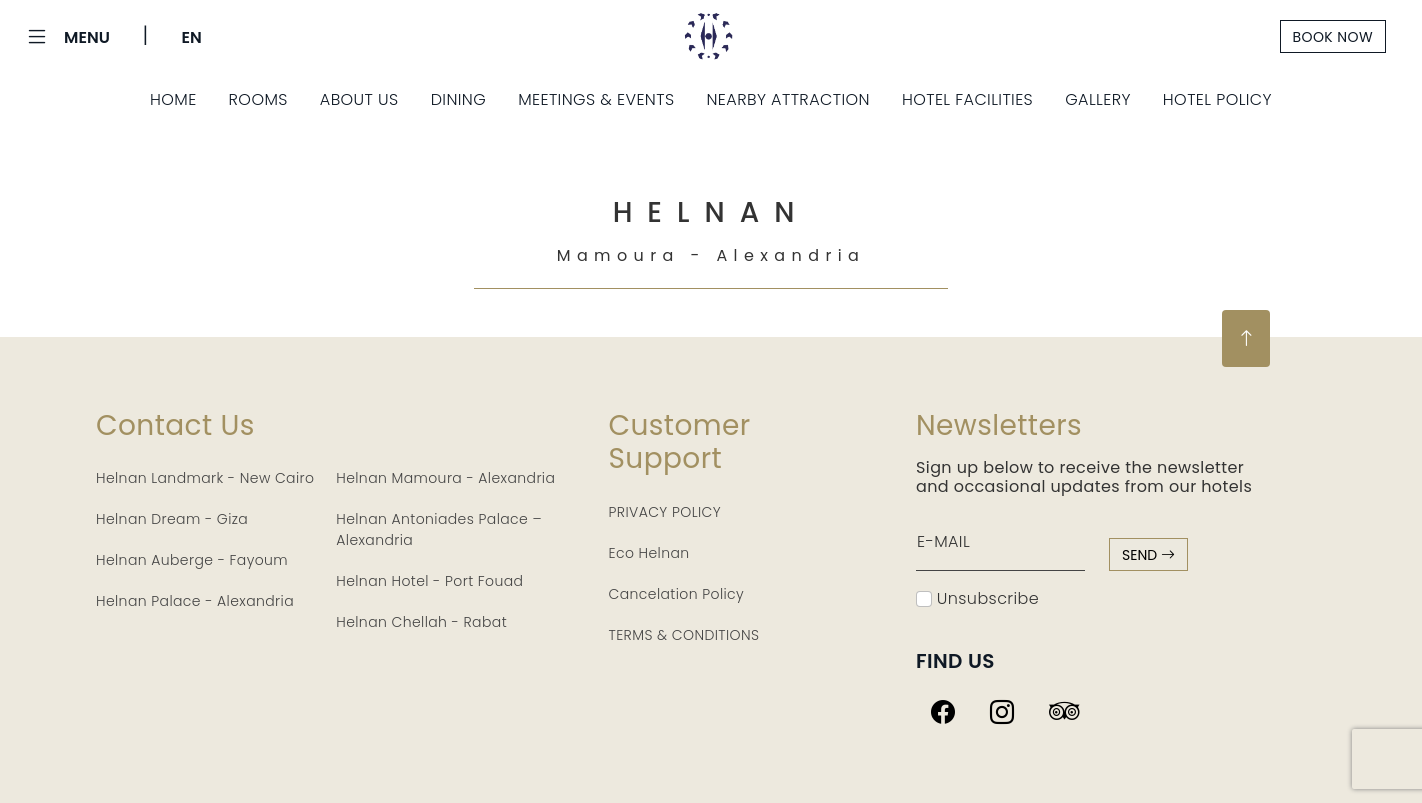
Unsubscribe (977, 598)
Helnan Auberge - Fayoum (192, 560)
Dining (459, 99)
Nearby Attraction (787, 99)
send (1148, 555)
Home (173, 99)
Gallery (1098, 99)
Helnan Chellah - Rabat (421, 622)
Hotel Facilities (967, 99)
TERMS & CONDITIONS (684, 635)
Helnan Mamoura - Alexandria (445, 478)
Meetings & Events (596, 99)
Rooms (258, 99)
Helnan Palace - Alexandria (195, 601)
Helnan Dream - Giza (172, 519)
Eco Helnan (649, 553)
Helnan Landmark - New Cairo (205, 478)
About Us (359, 99)
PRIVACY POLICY (665, 512)
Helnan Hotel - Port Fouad (429, 581)
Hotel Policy (1217, 99)
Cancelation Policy (677, 594)
